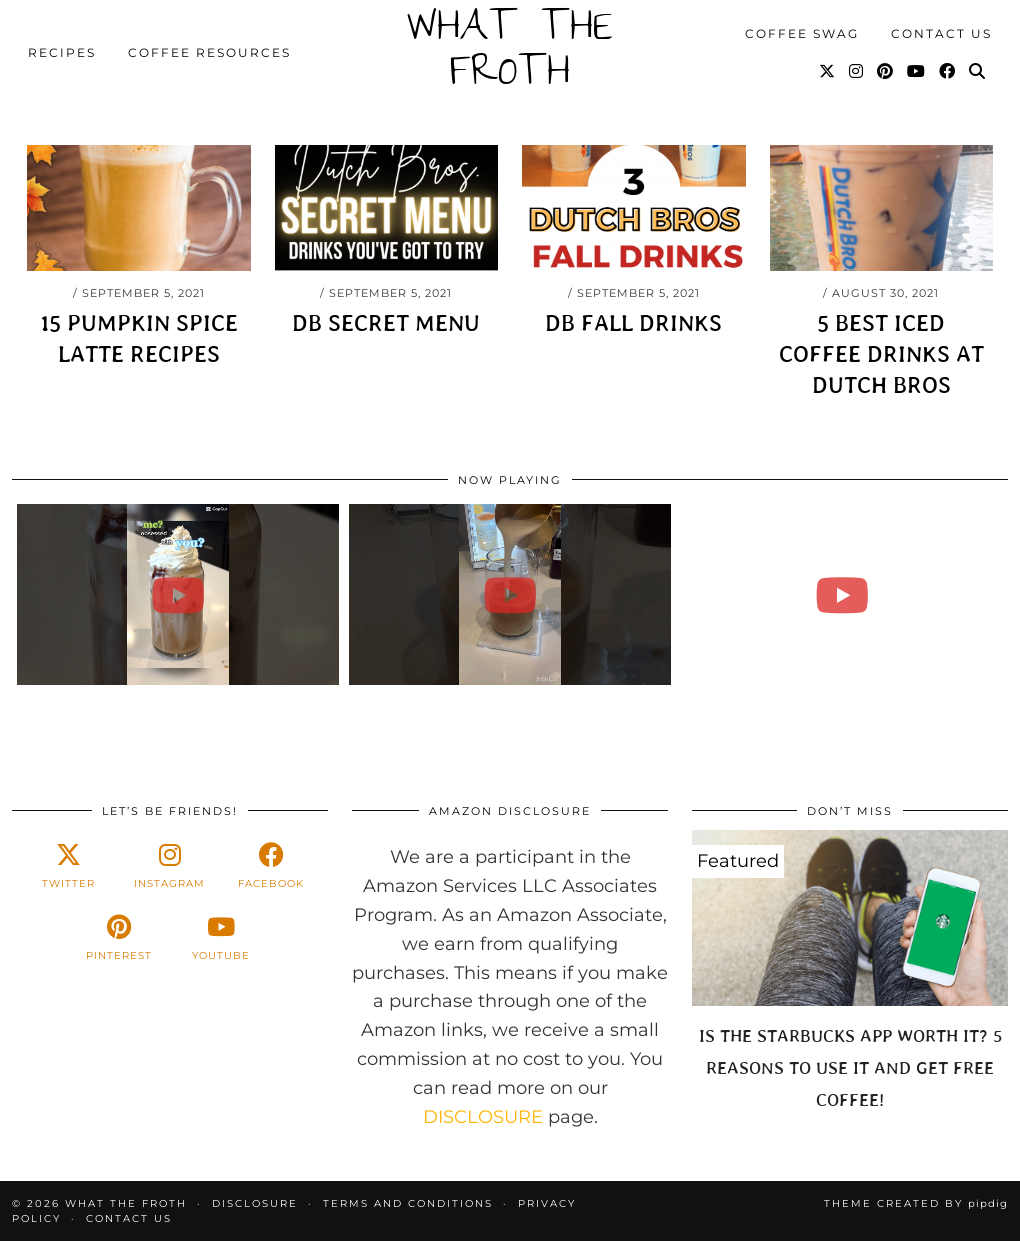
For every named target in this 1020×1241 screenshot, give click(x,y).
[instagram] (169, 866)
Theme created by (916, 1203)
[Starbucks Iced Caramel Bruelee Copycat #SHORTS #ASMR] (842, 594)
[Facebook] (948, 72)
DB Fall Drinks (633, 323)
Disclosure (255, 1203)
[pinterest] (119, 938)
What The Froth (510, 53)
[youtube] (220, 938)
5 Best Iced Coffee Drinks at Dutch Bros (881, 354)
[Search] (978, 72)
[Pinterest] (886, 72)
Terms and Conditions (408, 1203)
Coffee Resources (209, 52)
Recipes (62, 52)
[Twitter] (828, 72)
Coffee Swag (802, 33)
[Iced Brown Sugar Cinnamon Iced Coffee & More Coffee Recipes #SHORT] (510, 594)
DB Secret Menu (386, 323)
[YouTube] (917, 72)
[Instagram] (857, 72)
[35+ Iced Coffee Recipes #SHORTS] (178, 594)
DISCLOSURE (483, 1117)
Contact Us (941, 33)
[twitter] (68, 866)
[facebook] (271, 866)
